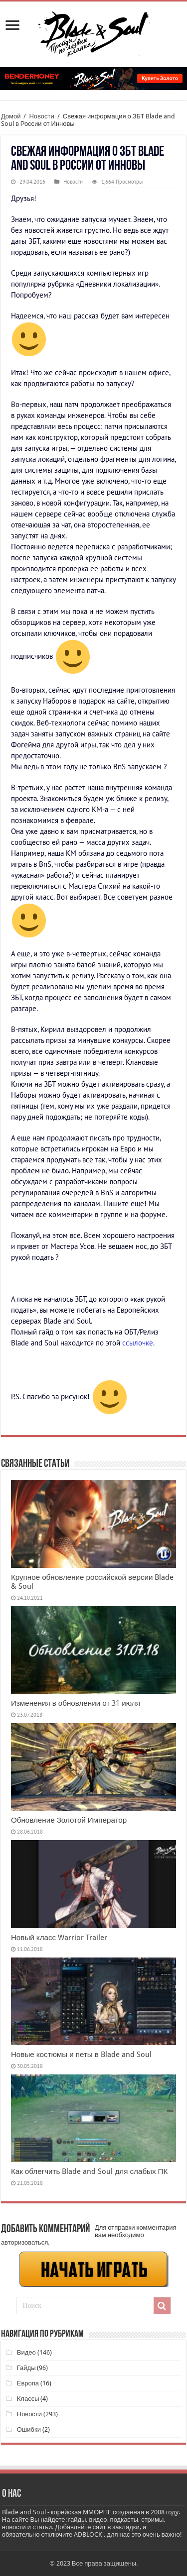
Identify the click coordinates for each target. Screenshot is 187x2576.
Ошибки (29, 2429)
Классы (28, 2398)
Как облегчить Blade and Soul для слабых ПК (89, 2171)
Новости (41, 116)
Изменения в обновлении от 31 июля (75, 1703)
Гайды (26, 2367)
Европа (28, 2383)
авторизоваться (24, 2242)
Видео (26, 2352)
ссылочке (137, 1342)
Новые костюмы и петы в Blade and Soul (81, 2054)
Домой (11, 116)
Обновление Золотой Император (69, 1820)
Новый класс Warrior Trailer (59, 1937)
